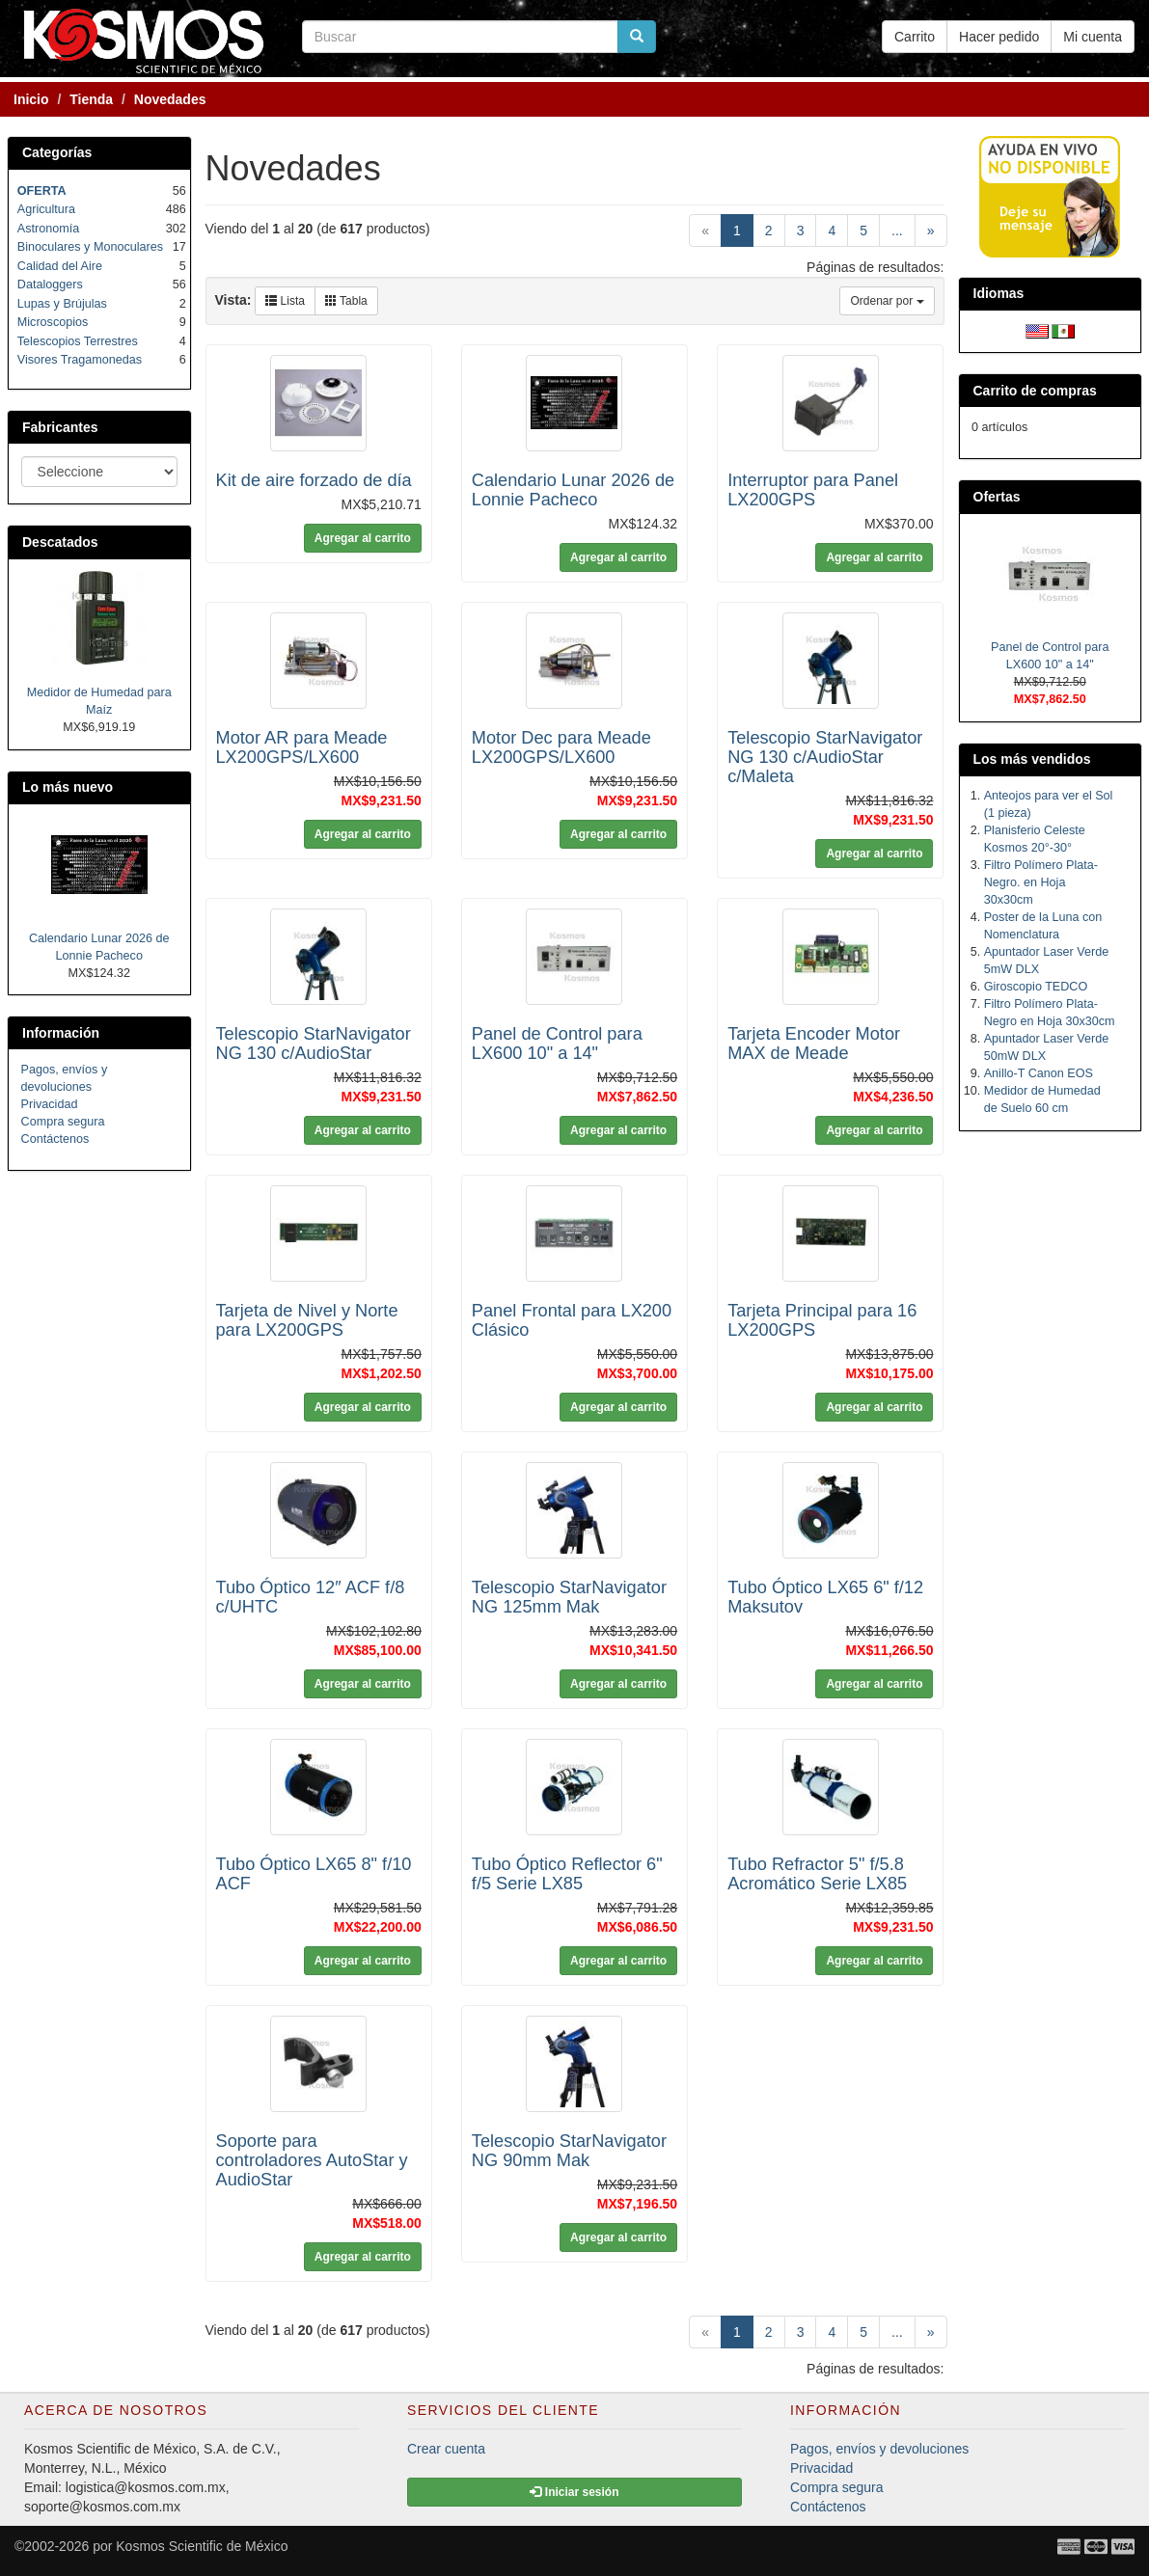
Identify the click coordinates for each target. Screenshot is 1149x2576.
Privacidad (49, 1104)
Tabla (346, 301)
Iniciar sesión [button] (574, 2492)
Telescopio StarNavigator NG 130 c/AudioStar (313, 1043)
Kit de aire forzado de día (314, 480)
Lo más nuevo (67, 787)
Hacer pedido (999, 36)
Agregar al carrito (363, 538)
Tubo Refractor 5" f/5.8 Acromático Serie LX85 (817, 1874)
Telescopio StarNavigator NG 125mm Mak (569, 1597)
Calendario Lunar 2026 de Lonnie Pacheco (573, 490)
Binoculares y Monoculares (90, 247)
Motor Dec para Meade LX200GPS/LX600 (561, 747)
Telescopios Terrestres (77, 341)
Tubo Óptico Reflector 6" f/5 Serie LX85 (567, 1874)
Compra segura (63, 1121)
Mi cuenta (1092, 36)
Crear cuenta (446, 2448)
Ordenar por (886, 301)
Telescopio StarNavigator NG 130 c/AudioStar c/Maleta (824, 757)
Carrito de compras (1035, 390)
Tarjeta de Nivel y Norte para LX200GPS (307, 1320)
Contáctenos (55, 1139)
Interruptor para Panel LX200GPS (812, 490)
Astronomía (48, 228)
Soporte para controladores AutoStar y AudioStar (312, 2160)
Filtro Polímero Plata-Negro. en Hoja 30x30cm (1041, 882)
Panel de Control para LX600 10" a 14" (557, 1043)
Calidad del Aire (59, 266)
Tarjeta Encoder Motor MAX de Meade (813, 1043)
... (897, 230)
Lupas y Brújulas (62, 304)
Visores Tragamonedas (79, 359)
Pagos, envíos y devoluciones (879, 2448)
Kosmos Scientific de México (201, 2546)
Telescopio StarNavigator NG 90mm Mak (569, 2150)
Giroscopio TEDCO (1036, 986)
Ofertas (997, 496)
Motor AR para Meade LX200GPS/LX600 (302, 747)
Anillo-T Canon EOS (1038, 1073)
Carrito (914, 36)
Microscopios (52, 322)
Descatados (60, 542)
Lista (285, 301)
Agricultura (46, 209)
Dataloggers (50, 284)
